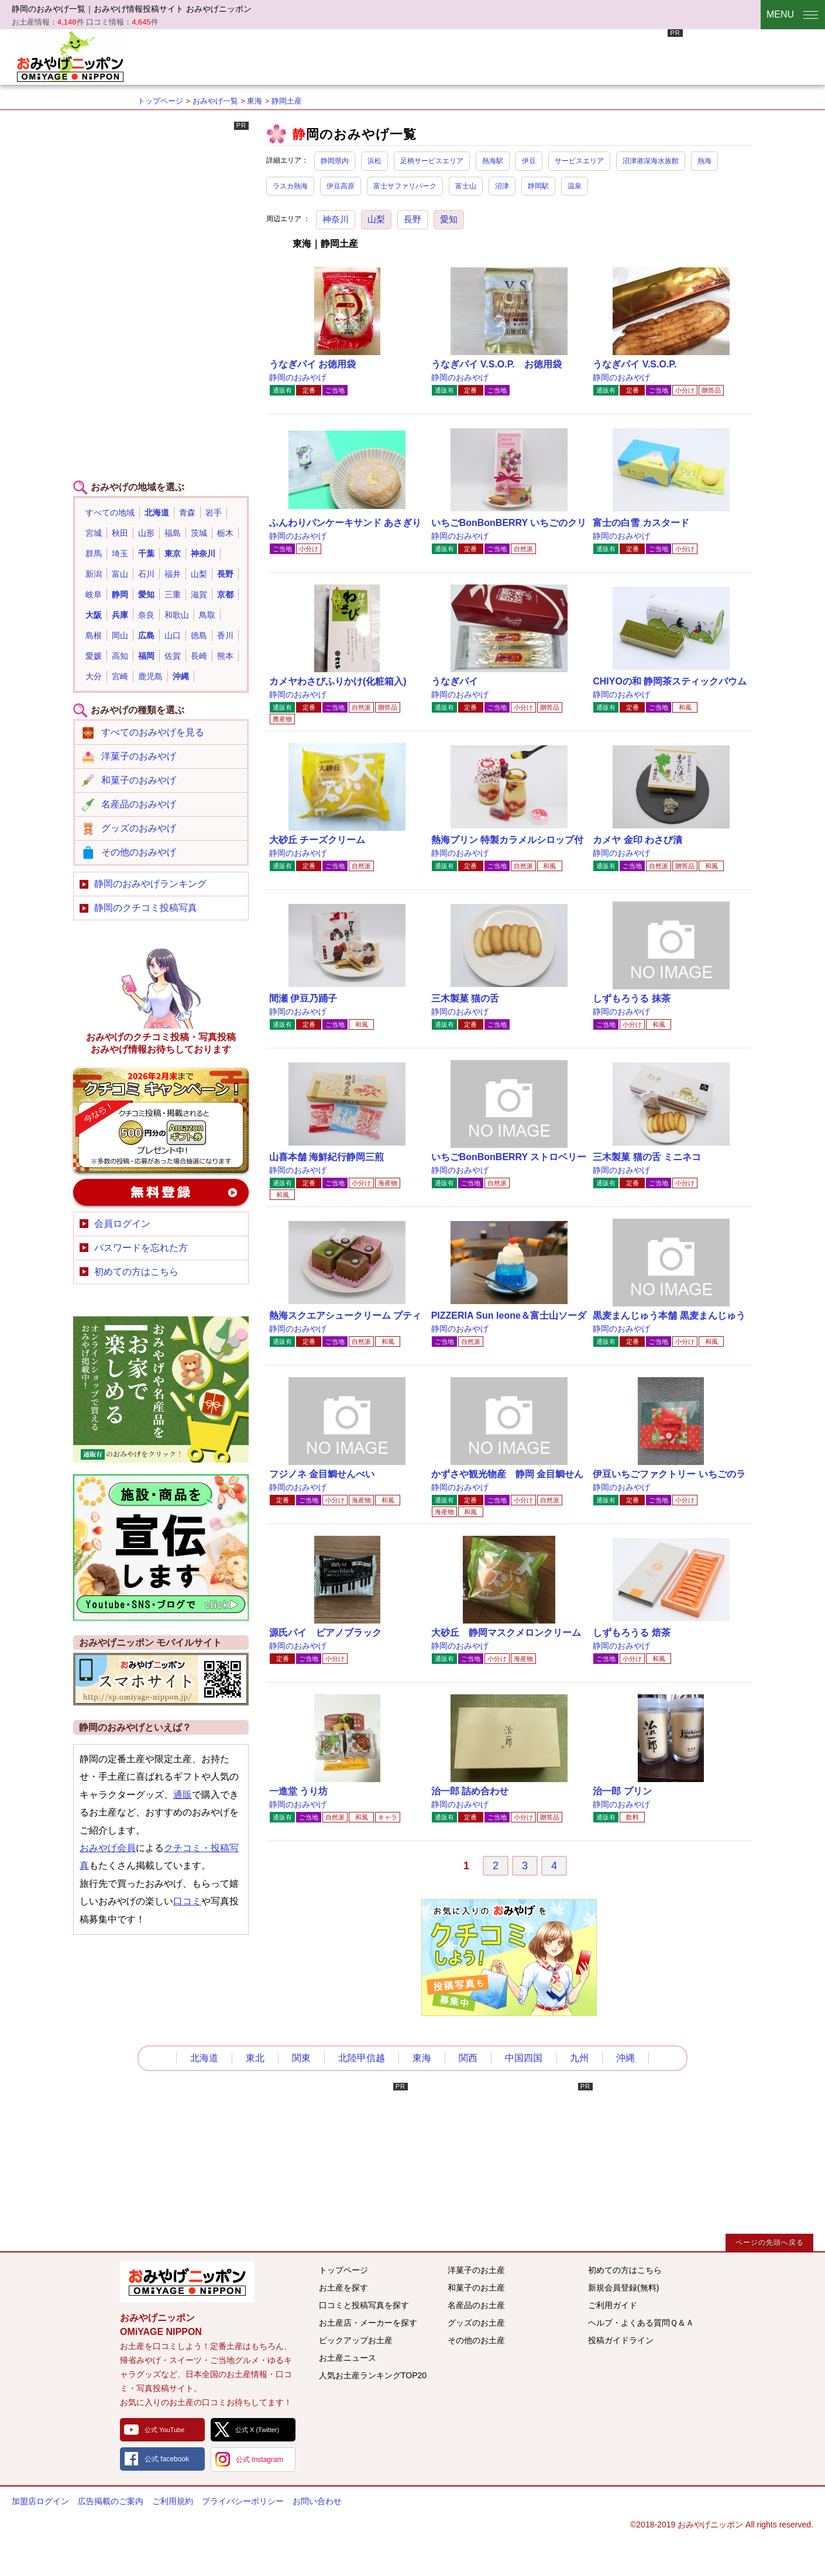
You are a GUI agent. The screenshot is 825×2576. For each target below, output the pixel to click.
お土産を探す (343, 2287)
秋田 (120, 533)
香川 (225, 635)
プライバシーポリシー (243, 2501)
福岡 (146, 656)
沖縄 (181, 676)
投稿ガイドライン (621, 2340)
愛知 (449, 219)
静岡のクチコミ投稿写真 (145, 908)
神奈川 (335, 219)
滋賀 (199, 594)
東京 (172, 553)
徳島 (199, 635)
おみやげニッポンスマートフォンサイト (161, 1679)
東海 (254, 101)
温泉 (575, 186)
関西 (468, 2058)
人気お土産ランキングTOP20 (373, 2375)
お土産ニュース (347, 2357)
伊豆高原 (340, 186)
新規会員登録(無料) (623, 2287)
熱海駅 (492, 161)
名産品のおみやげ (138, 804)
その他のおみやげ (138, 852)
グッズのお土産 (476, 2322)
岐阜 (93, 594)
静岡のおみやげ (297, 377)
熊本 (225, 656)
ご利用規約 (172, 2501)
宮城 (93, 533)
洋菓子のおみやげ (138, 756)
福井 (172, 574)
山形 (146, 533)
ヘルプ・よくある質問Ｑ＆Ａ (641, 2322)
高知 (120, 656)
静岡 (120, 594)
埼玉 (120, 553)
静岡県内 (335, 161)
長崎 (199, 656)
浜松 (374, 161)
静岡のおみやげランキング (150, 884)
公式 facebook (167, 2459)
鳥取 (207, 615)
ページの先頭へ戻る (769, 2242)
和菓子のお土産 (476, 2287)
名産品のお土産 (476, 2305)
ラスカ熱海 (290, 186)
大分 (93, 676)
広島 (146, 635)
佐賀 (172, 656)
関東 (301, 2058)
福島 (172, 533)
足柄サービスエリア (431, 161)
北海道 (157, 512)
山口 (172, 635)
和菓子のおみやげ (138, 780)
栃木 (225, 533)
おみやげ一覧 (215, 101)
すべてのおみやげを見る (152, 732)
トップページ (160, 101)
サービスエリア (579, 161)
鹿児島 (150, 676)
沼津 (502, 186)
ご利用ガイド (612, 2305)
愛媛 (93, 656)
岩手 (213, 512)
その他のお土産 (476, 2340)
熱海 (704, 161)
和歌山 (176, 615)
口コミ (187, 1901)
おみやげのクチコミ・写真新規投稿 (161, 1120)
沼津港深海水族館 (651, 161)
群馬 (93, 553)
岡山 (120, 635)
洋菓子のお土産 (476, 2270)
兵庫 (120, 615)
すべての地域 (110, 512)
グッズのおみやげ (138, 828)
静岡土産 (286, 101)
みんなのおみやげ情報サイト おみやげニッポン (187, 2281)
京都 (225, 594)
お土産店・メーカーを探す (368, 2322)
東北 (255, 2058)
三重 (172, 594)
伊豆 (529, 161)
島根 (93, 635)
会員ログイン (122, 1224)
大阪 (93, 615)
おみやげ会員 (108, 1848)
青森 (187, 512)
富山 (120, 574)
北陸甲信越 (361, 2058)
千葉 (146, 553)
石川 (146, 574)
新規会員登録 (161, 1192)
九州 (579, 2058)
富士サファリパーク (404, 186)
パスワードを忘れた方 (141, 1248)
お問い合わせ (317, 2501)
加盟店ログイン (40, 2501)
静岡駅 (538, 186)
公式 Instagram (259, 2459)
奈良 (146, 615)
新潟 (93, 574)
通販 (182, 1795)
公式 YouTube (164, 2429)
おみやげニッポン (70, 55)
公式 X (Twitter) (257, 2429)
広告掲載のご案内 (110, 2501)
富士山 (465, 186)
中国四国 (523, 2058)
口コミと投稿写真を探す (364, 2305)
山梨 (376, 219)
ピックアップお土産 (356, 2340)
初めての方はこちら (136, 1272)
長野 (412, 219)
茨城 (199, 533)
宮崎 (120, 676)
